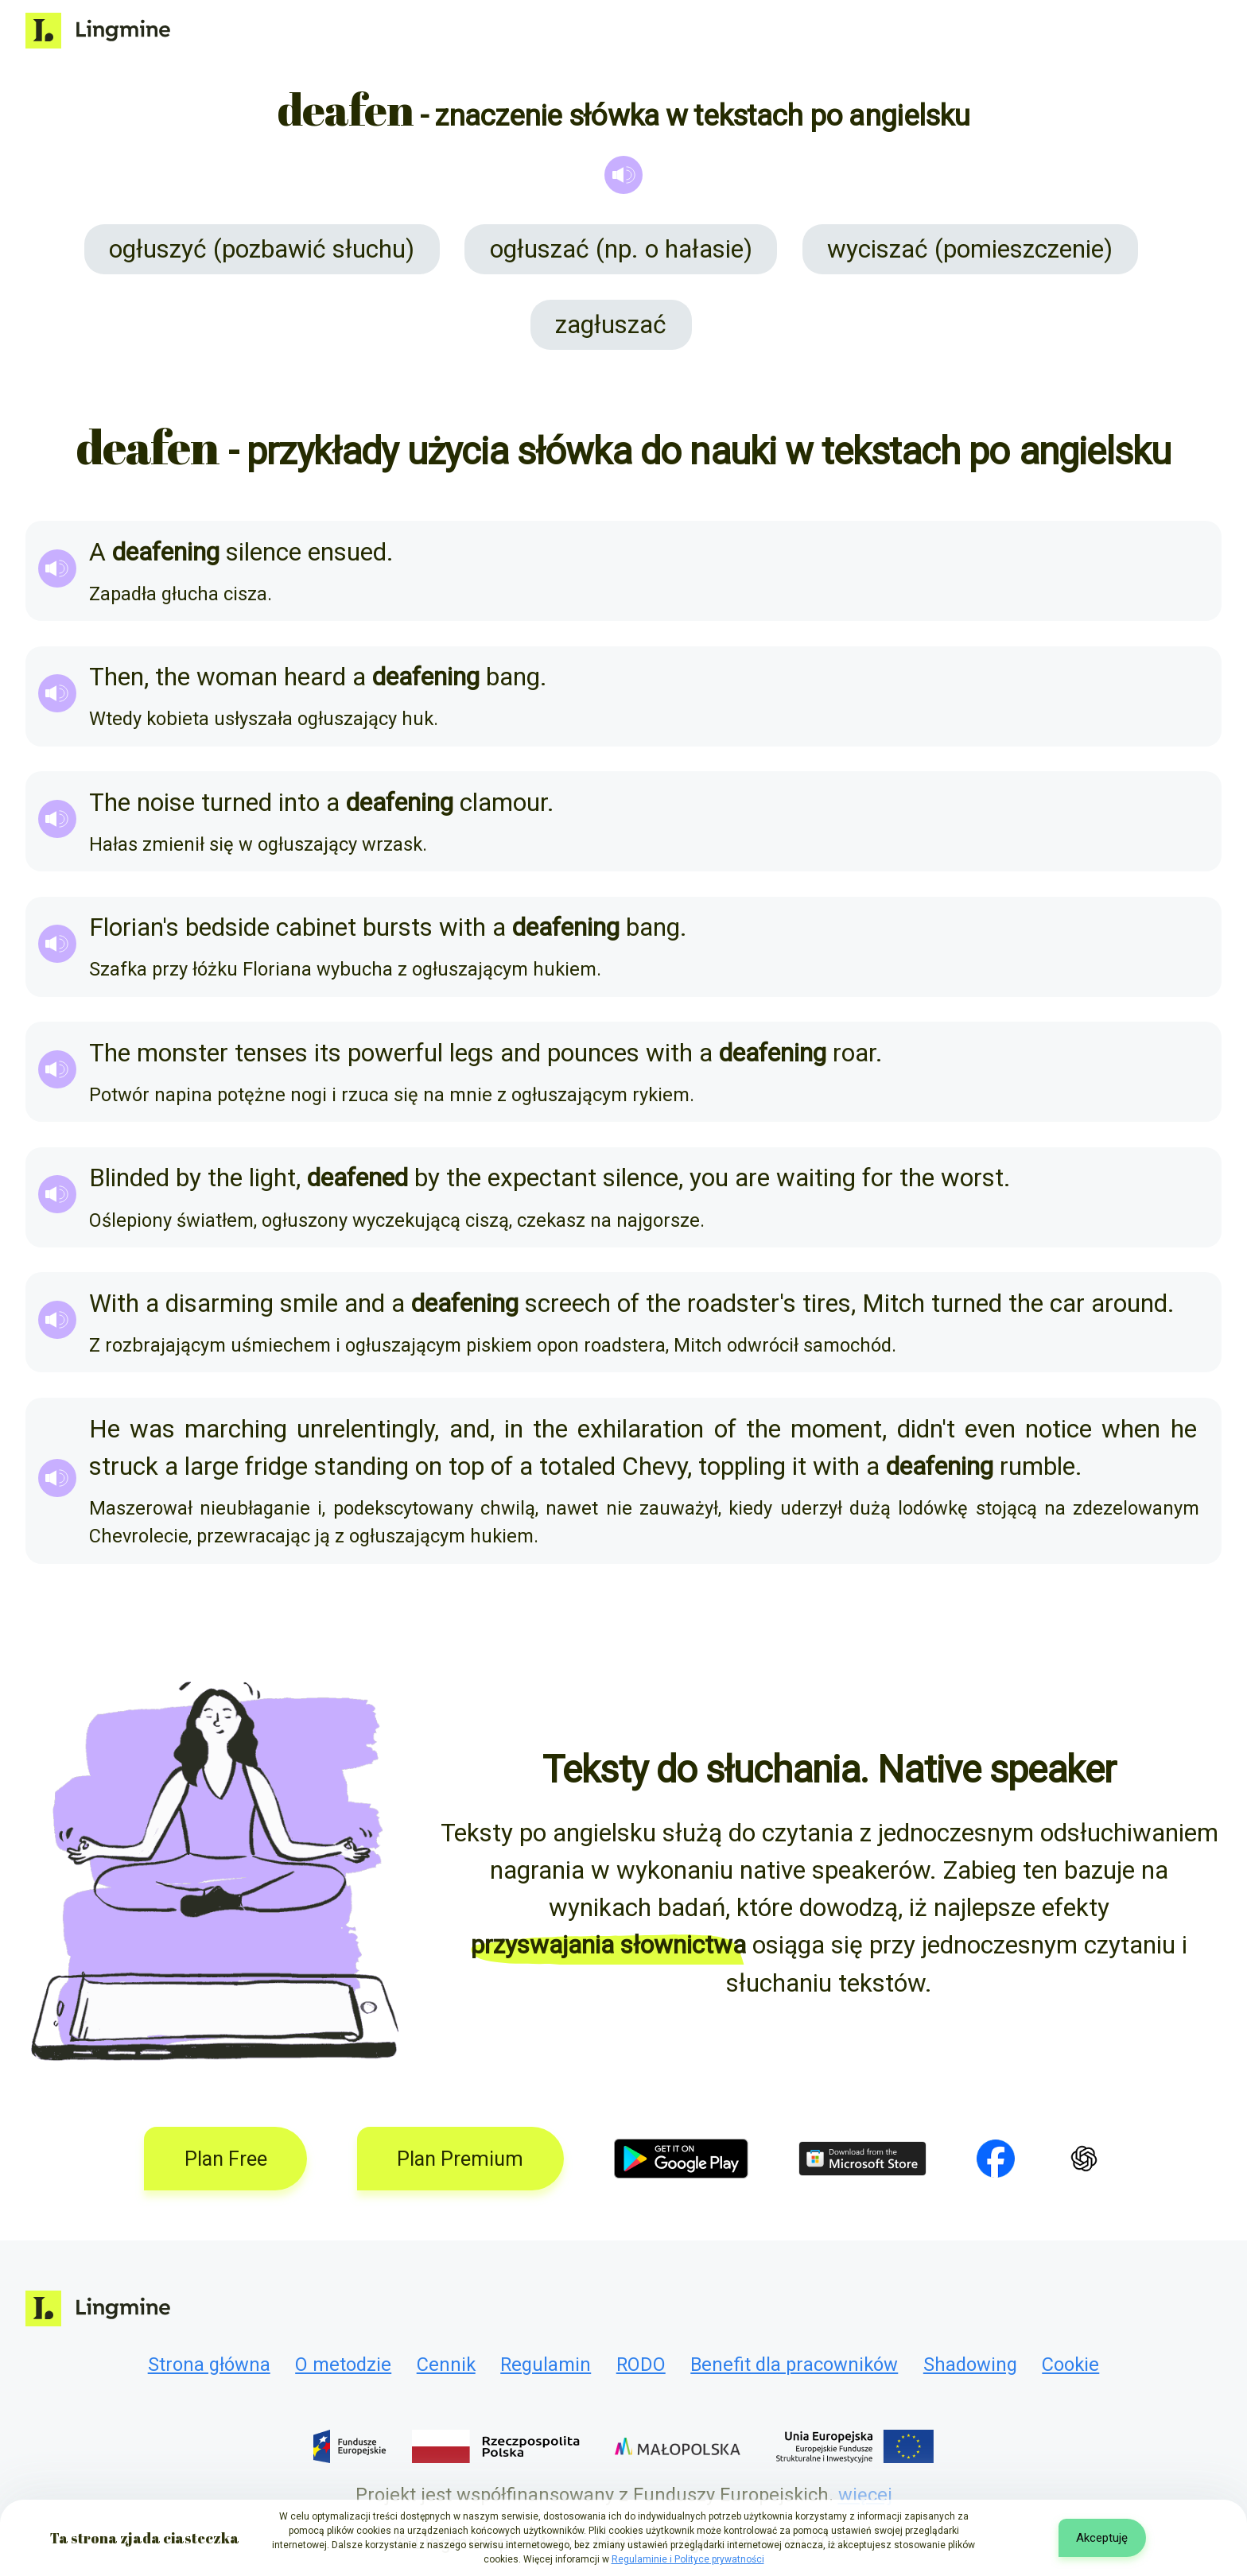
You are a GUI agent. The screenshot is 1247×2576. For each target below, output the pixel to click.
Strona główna (209, 2364)
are (752, 1178)
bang (513, 677)
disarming (219, 1303)
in (513, 1429)
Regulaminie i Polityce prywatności (688, 2559)
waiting (816, 1178)
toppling (742, 1466)
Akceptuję (1102, 2538)
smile (309, 1303)
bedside (227, 927)
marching (236, 1429)
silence (263, 552)
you (709, 1178)
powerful (395, 1053)
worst (972, 1178)
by (188, 1178)
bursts (398, 927)
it (799, 1466)
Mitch (893, 1303)
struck (123, 1466)
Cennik (446, 2364)
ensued (347, 552)
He (104, 1429)
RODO (641, 2364)
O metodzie (343, 2364)
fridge (276, 1466)
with (462, 927)
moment (836, 1429)
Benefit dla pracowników (794, 2364)
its (327, 1053)
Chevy (654, 1466)
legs (471, 1053)
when (1130, 1429)
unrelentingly (365, 1429)
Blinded (129, 1178)
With (114, 1303)
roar (854, 1053)
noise (166, 802)
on (428, 1466)
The (109, 802)
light (272, 1178)
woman (237, 677)
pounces (593, 1053)
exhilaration (640, 1429)
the (172, 677)
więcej (865, 2495)
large (212, 1466)
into (299, 802)
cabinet (316, 927)
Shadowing (970, 2364)
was (152, 1429)
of (628, 1303)
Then (116, 677)
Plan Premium (460, 2159)
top (466, 1466)
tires (826, 1303)
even (990, 1429)
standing (361, 1466)
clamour (503, 802)
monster (182, 1053)
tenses (271, 1053)
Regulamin (545, 2364)
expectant (542, 1178)
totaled (577, 1466)
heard (315, 677)
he (1184, 1429)
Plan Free (226, 2159)
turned (236, 802)
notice (1058, 1429)
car (1067, 1303)
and (520, 1053)
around (1129, 1303)
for (877, 1178)
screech (568, 1303)
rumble (1037, 1466)
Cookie (1070, 2364)
